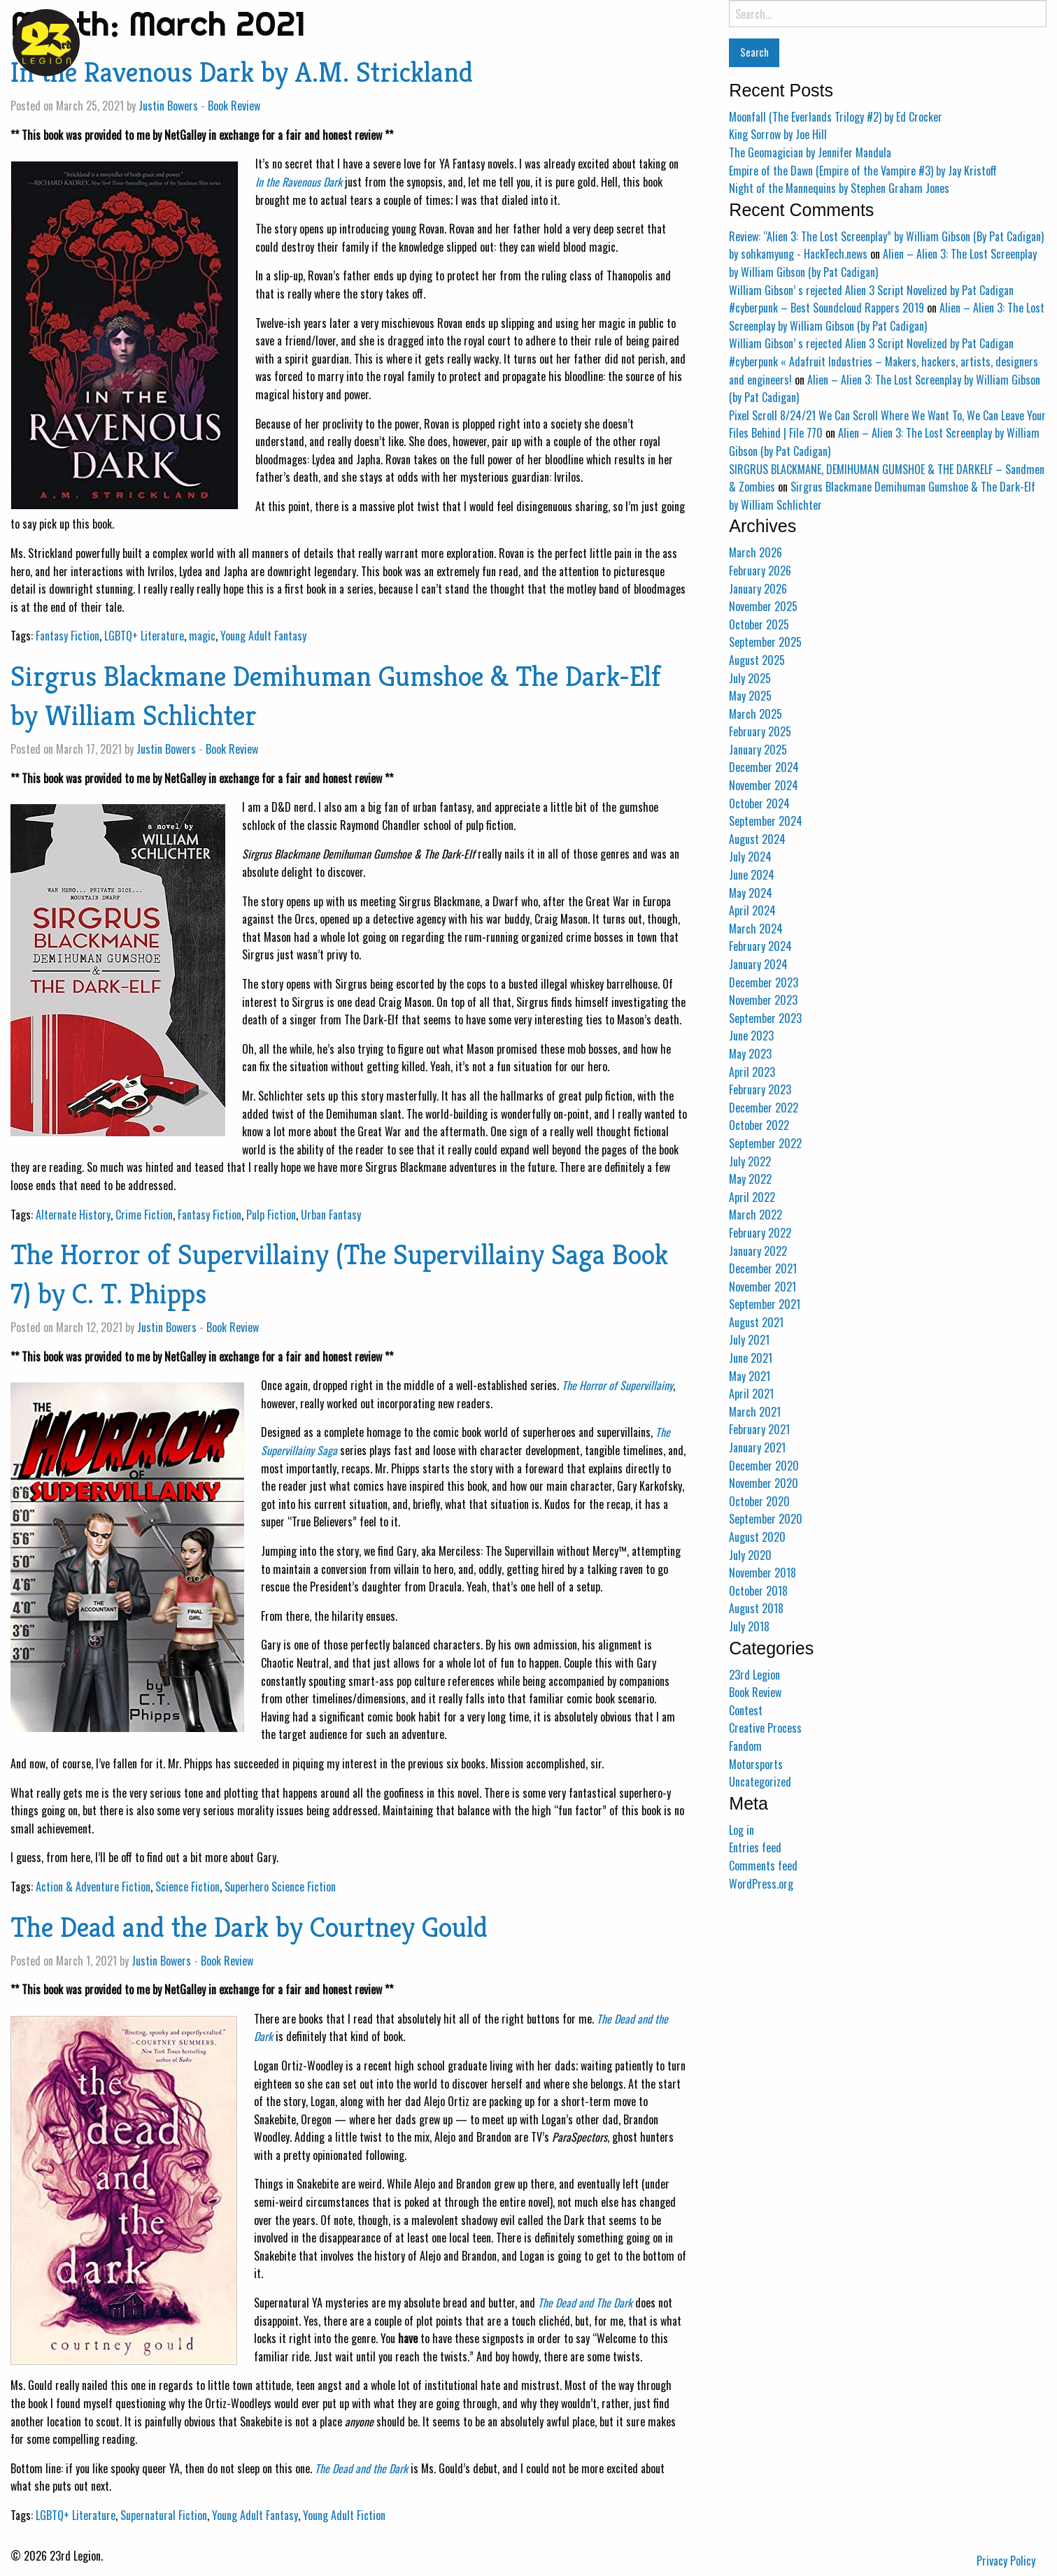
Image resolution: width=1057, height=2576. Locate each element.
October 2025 (759, 624)
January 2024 (758, 964)
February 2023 (760, 1089)
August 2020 (757, 1537)
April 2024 (752, 910)
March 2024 (756, 928)
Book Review (234, 105)
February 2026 (760, 570)
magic (202, 635)
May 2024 (750, 893)
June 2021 (750, 1358)
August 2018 (756, 1608)
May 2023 (750, 1053)
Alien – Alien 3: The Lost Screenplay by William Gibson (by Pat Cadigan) (886, 316)
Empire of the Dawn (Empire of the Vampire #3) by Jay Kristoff (863, 170)
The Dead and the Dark (361, 2468)
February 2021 (759, 1429)
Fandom (745, 1746)
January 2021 (757, 1447)
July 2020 (750, 1555)
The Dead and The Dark (585, 2302)
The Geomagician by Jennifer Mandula (810, 152)
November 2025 (763, 606)
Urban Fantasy (331, 1214)
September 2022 (765, 1143)
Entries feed (755, 1847)
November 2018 (762, 1572)
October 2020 (759, 1501)
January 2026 (758, 588)
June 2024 (751, 874)
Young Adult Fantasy (263, 635)
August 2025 (757, 660)
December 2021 (763, 1268)
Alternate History (73, 1214)
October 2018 (758, 1590)
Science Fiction (187, 1886)
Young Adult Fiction (344, 2515)
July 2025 (750, 678)
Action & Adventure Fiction (93, 1886)
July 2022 (750, 1161)
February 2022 (760, 1232)
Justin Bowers (168, 105)
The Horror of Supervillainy (617, 1385)
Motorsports (756, 1764)
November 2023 (763, 1000)
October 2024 (759, 803)
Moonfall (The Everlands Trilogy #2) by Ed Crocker (835, 116)
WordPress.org (761, 1883)
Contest (745, 1710)
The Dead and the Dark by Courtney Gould (249, 1927)
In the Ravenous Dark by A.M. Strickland (241, 72)
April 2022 (752, 1197)
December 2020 (764, 1465)
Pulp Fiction (271, 1214)
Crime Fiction (144, 1214)
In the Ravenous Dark (298, 181)
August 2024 (757, 839)
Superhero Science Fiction (280, 1886)
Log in (741, 1830)
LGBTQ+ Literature (144, 635)
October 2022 (759, 1125)
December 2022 (763, 1107)
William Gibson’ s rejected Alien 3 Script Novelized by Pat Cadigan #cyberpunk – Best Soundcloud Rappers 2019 (871, 299)
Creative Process (765, 1727)
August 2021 (756, 1322)
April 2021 (751, 1393)
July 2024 (750, 856)
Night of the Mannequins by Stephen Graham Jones (839, 188)
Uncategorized (760, 1781)
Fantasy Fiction (67, 635)
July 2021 (749, 1339)
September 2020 (765, 1518)
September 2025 (765, 642)
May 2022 (750, 1179)
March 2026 (755, 552)
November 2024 (763, 785)
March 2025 (755, 714)
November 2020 (763, 1483)
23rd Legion (754, 1674)
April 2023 (752, 1072)
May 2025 (750, 695)
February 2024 (760, 946)
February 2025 (760, 731)
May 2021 (749, 1376)
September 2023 (765, 1018)
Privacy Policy (1006, 2560)
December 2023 (763, 982)
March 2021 (755, 1411)
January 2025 (758, 749)
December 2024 (764, 767)
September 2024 (765, 821)
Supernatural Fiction (163, 2515)
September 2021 (764, 1304)
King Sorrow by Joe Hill (778, 134)
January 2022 (758, 1251)
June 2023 (751, 1035)
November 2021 (762, 1286)
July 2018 (749, 1626)
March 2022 (755, 1214)
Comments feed (763, 1865)
